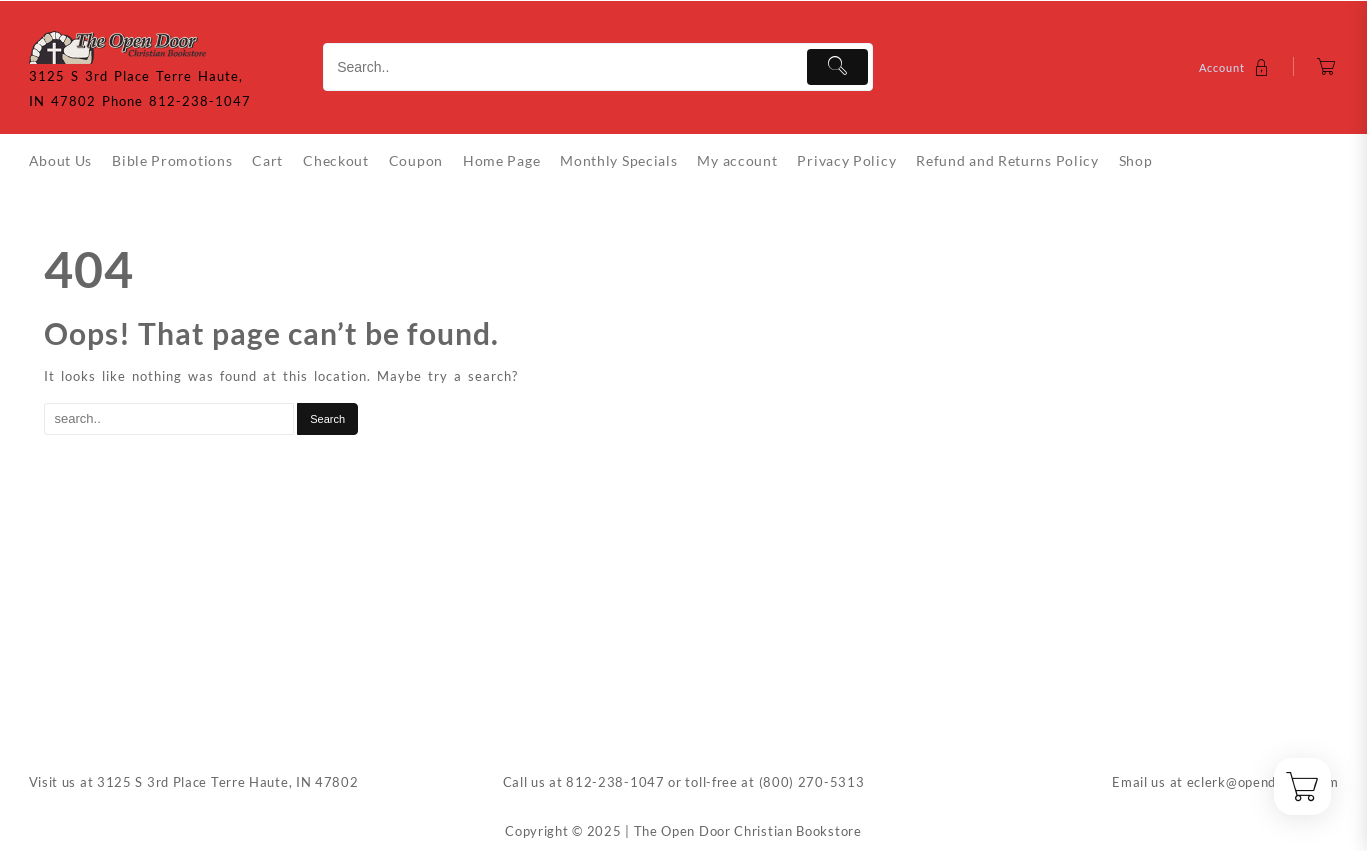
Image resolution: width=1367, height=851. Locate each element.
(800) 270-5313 (812, 782)
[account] (1236, 67)
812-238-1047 (615, 782)
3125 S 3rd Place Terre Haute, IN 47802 (228, 782)
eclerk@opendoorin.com (1263, 782)
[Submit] (837, 67)
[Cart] (1326, 67)
